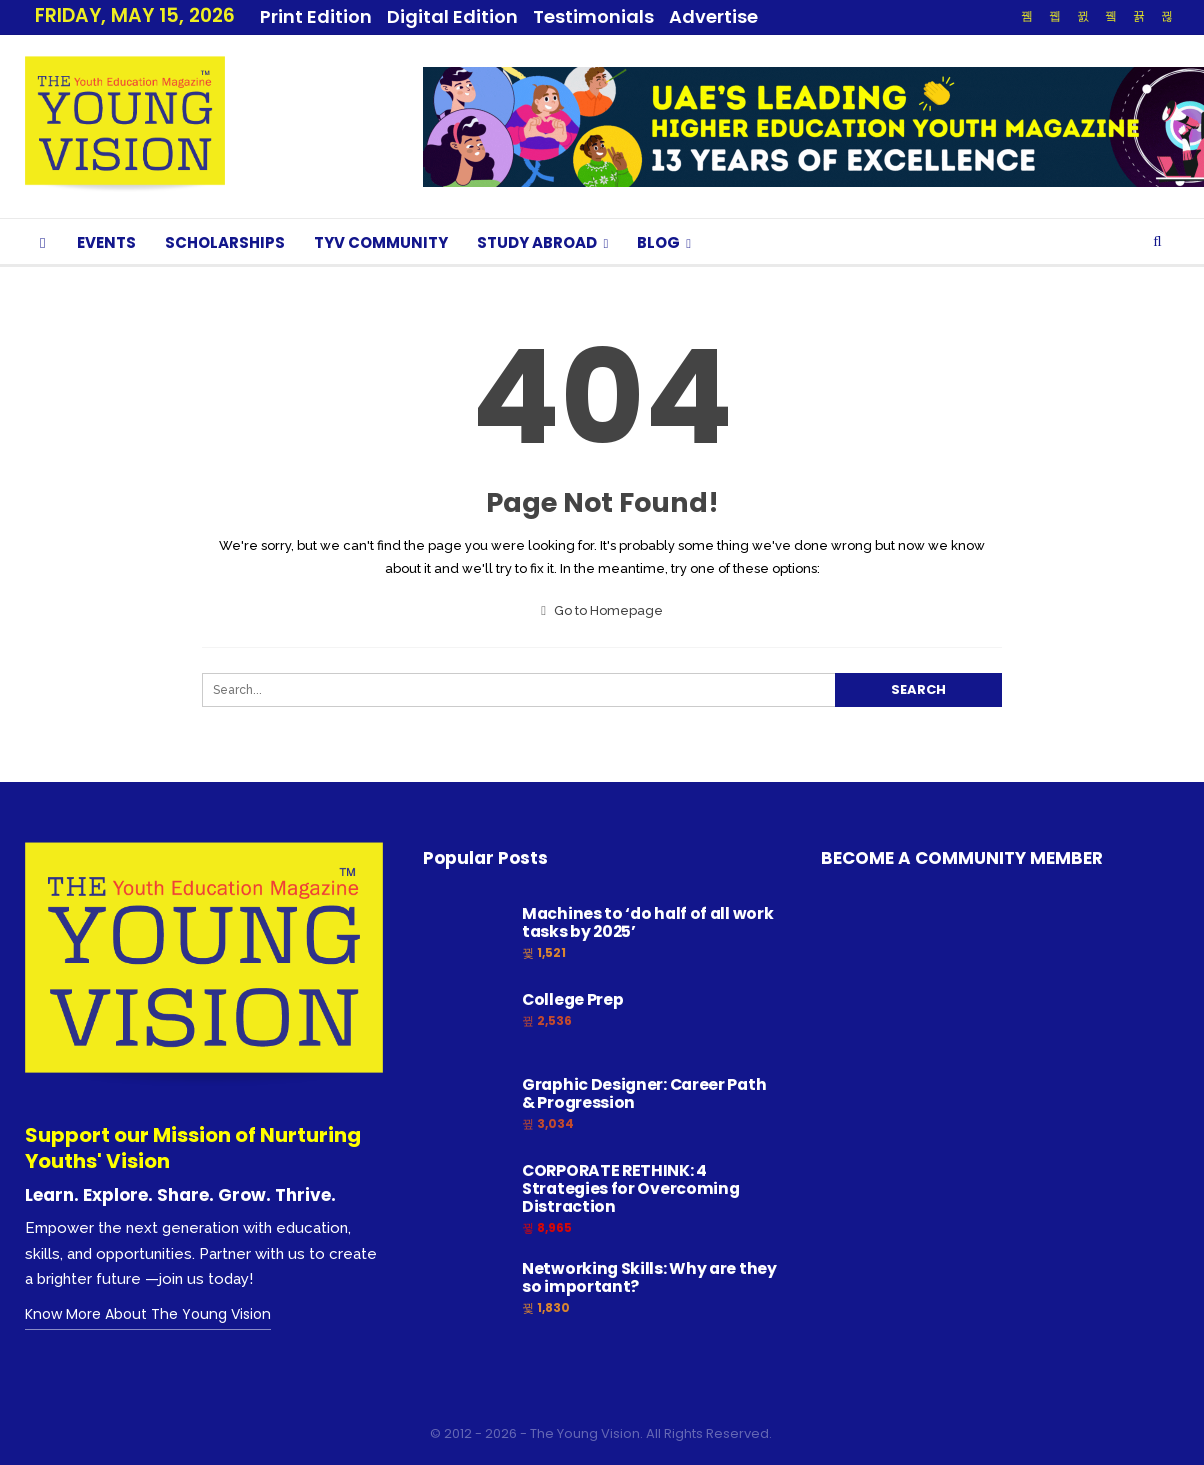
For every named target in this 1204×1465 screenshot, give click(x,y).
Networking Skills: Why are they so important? (649, 1277)
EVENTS (106, 242)
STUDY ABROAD (537, 242)
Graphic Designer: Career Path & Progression (644, 1093)
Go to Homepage (602, 610)
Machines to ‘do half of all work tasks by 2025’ (647, 922)
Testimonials (593, 16)
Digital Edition (452, 16)
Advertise (713, 16)
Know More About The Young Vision (148, 1314)
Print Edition (316, 16)
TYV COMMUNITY (381, 242)
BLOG (658, 242)
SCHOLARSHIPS (225, 242)
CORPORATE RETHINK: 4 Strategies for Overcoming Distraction (631, 1188)
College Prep (572, 999)
